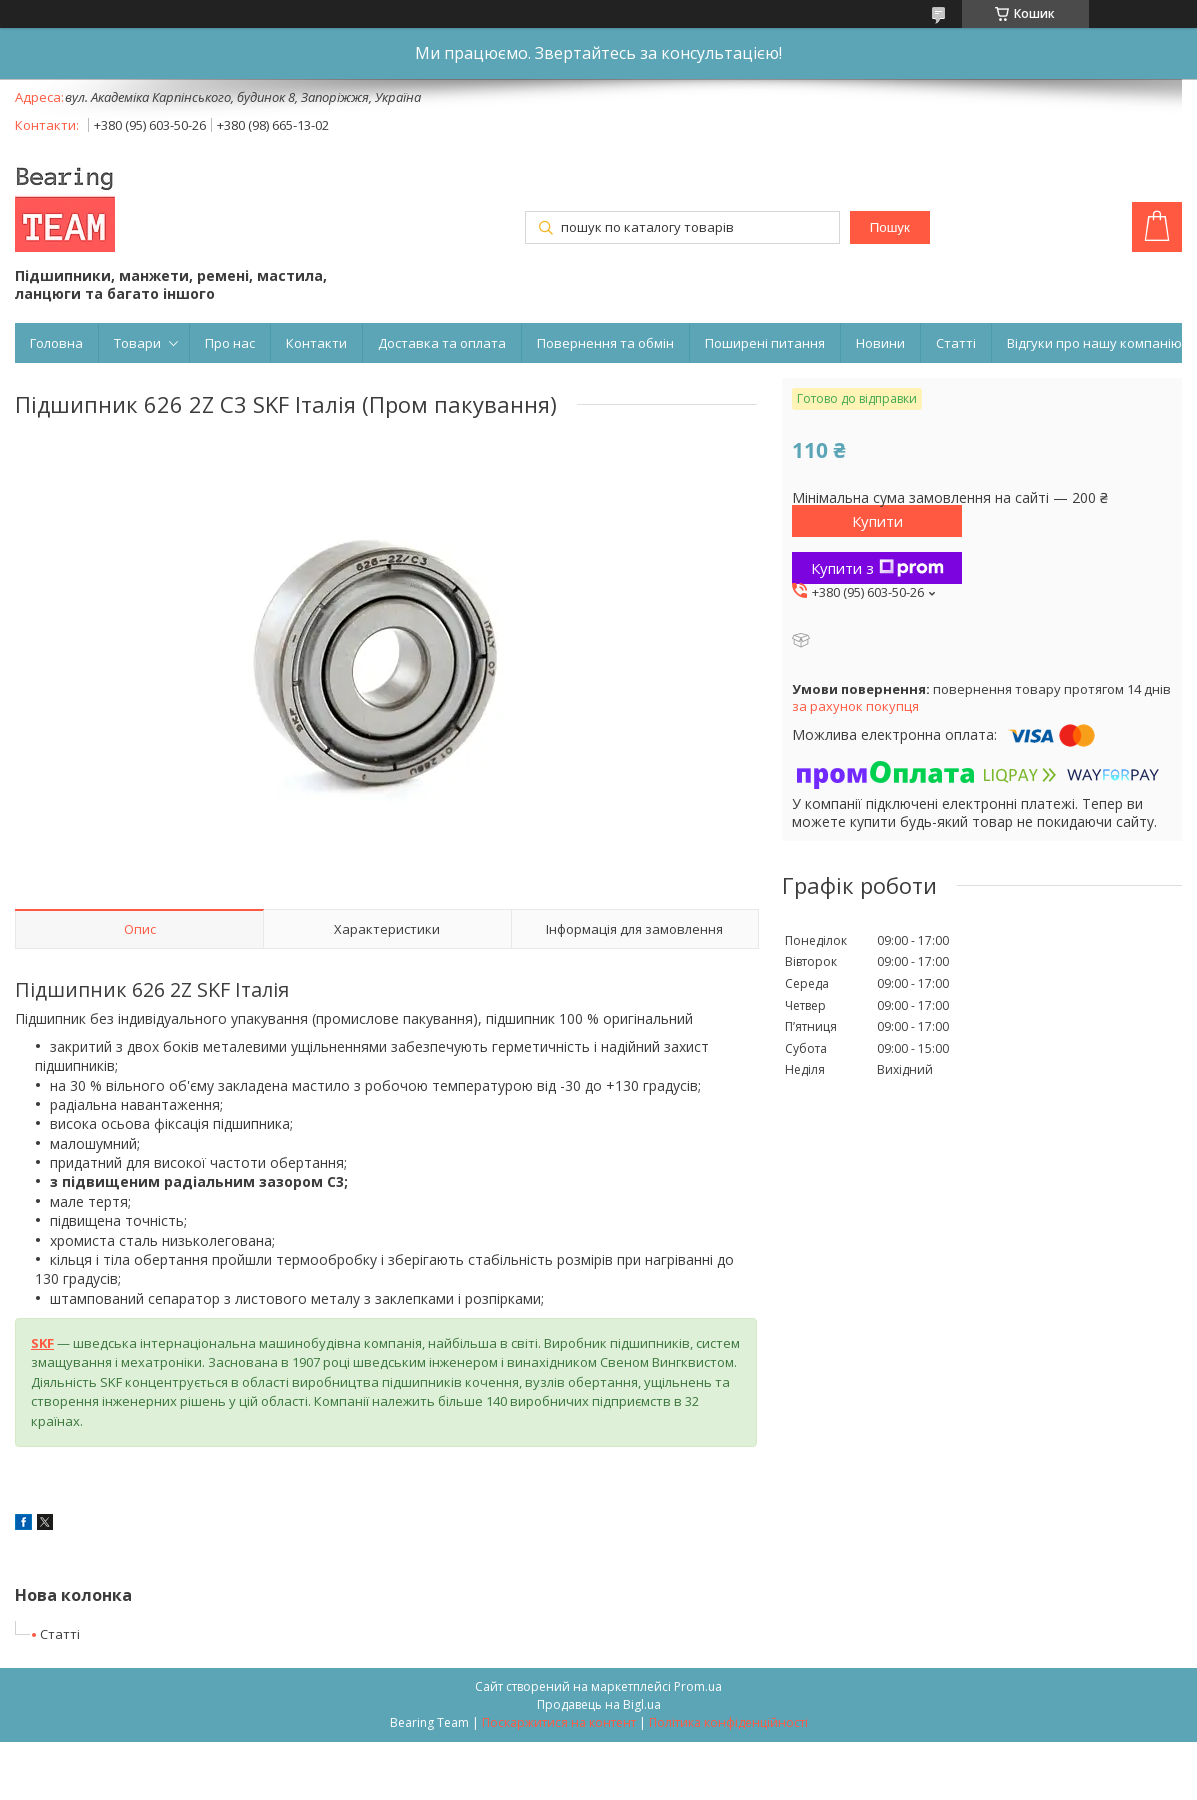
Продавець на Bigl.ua (599, 1704)
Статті (956, 343)
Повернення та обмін (605, 343)
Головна (56, 343)
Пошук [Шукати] (890, 227)
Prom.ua (698, 1686)
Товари (137, 343)
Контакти (316, 343)
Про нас (230, 343)
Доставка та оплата (442, 343)
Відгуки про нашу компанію (1094, 343)
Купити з (877, 568)
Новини (880, 343)
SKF (42, 1343)
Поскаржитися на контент (559, 1722)
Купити (877, 521)
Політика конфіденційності (728, 1722)
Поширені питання (765, 343)
